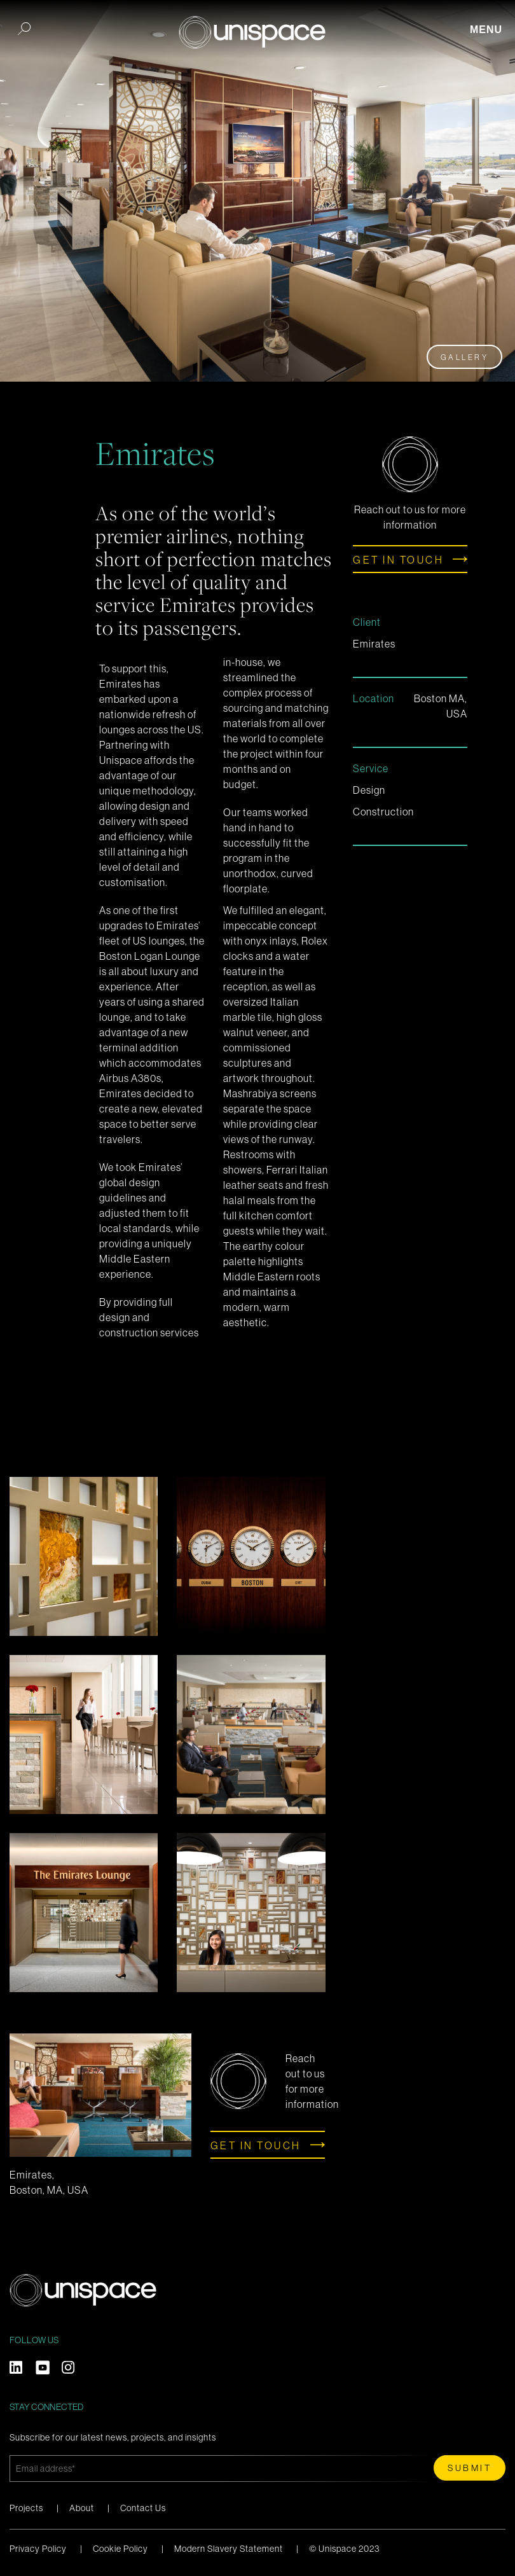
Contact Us (143, 2508)
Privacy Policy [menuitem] (38, 2549)
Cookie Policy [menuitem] (120, 2549)
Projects (26, 2508)
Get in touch (398, 559)
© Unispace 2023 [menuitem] (344, 2549)
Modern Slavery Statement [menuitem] (228, 2549)
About (81, 2508)
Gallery (465, 357)
